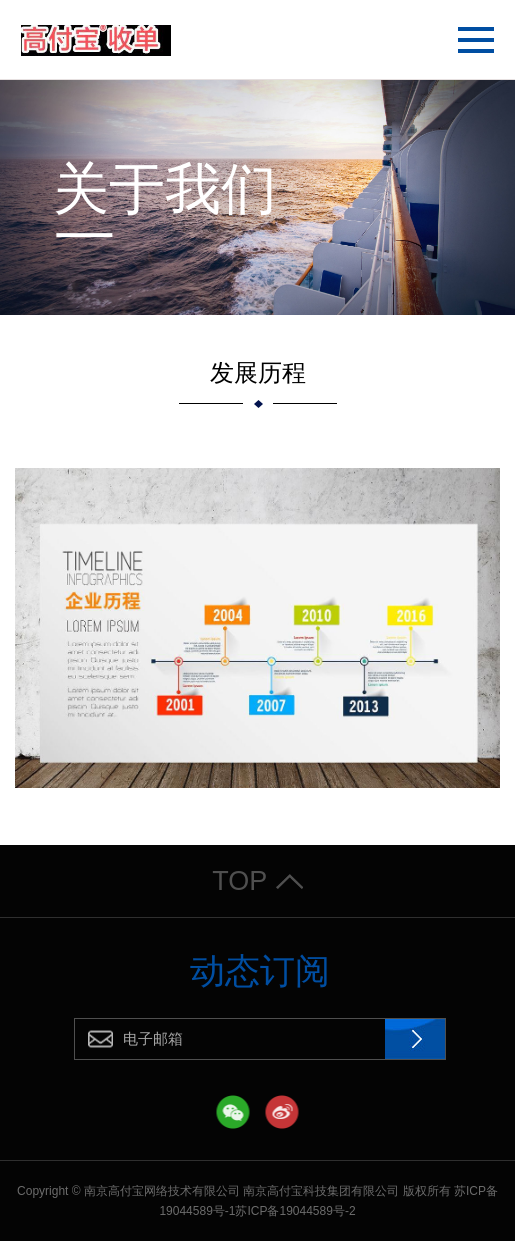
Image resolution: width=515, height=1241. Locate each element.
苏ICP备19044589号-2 (295, 1211)
